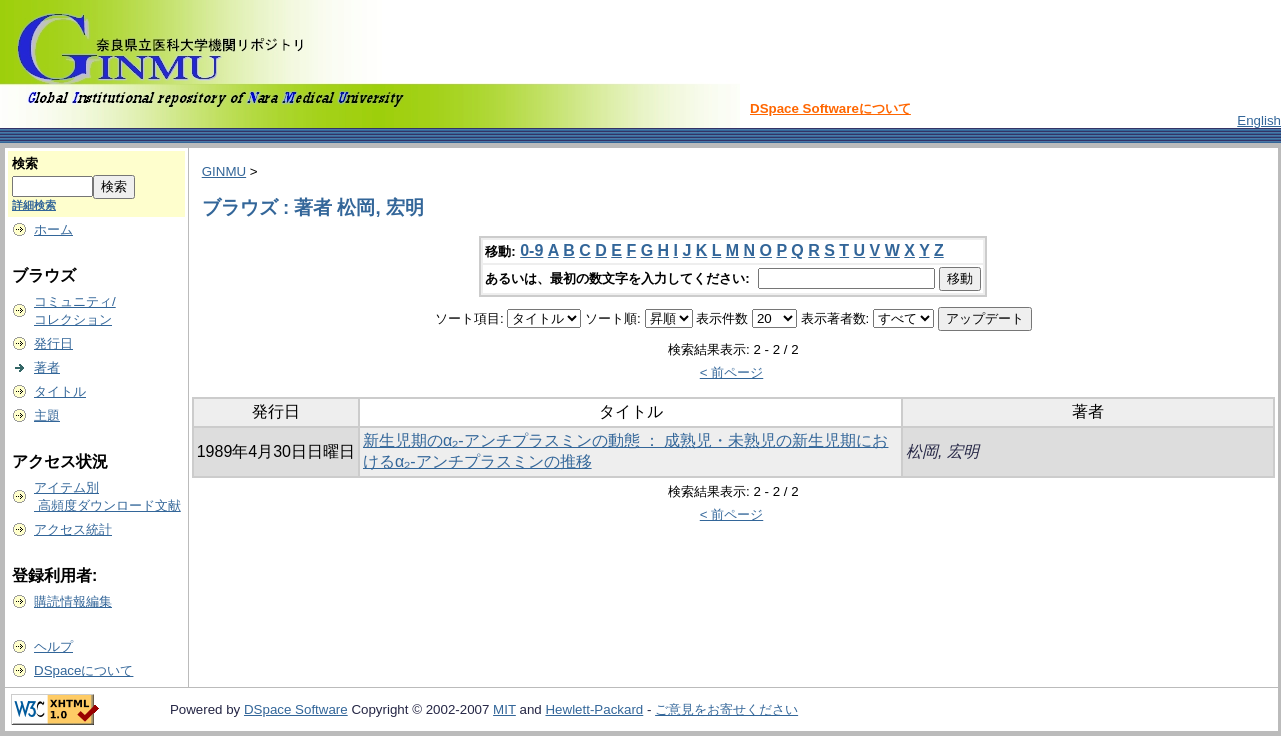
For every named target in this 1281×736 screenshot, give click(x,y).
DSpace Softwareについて (830, 108)
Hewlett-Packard (594, 709)
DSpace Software (296, 709)
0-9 (531, 250)
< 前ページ (732, 372)
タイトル (60, 391)
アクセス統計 (73, 529)
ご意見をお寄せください (726, 709)
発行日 (53, 343)
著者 (47, 367)
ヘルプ (53, 646)
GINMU (224, 171)
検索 (25, 163)
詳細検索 (34, 205)
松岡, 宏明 (942, 451)
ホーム (53, 229)
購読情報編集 (73, 601)
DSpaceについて (83, 670)
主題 (47, 415)
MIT (504, 709)
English (1259, 120)
